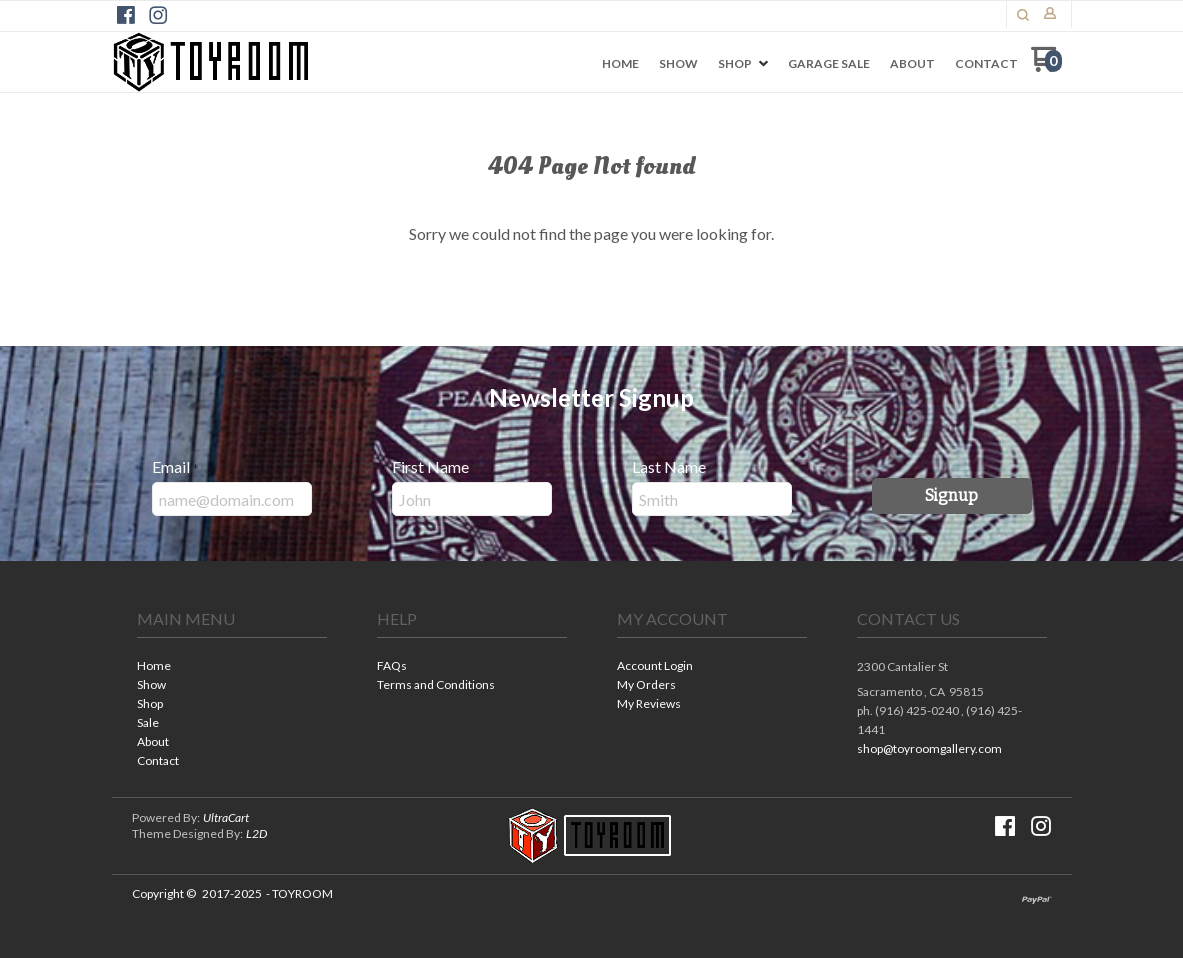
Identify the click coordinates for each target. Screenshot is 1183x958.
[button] (952, 496)
